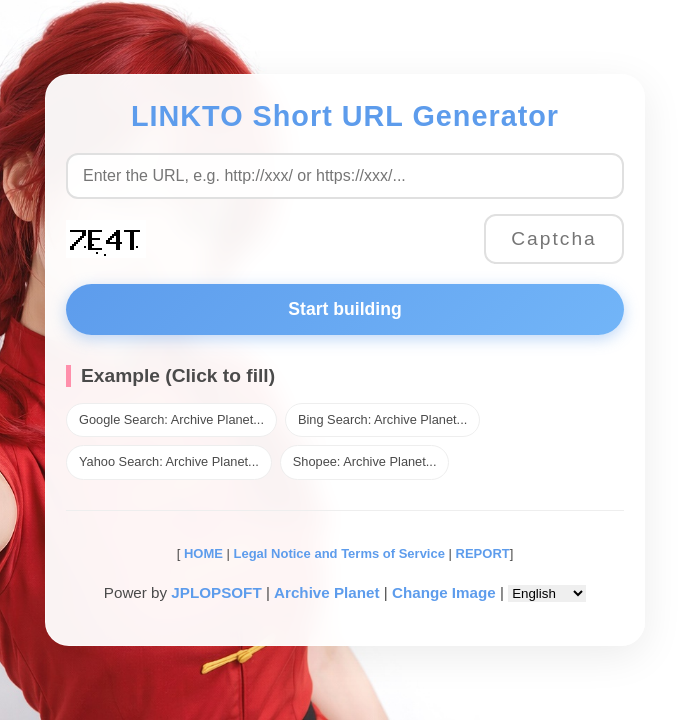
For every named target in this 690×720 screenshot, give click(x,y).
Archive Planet (327, 592)
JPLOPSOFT (216, 592)
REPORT (483, 553)
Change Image (444, 592)
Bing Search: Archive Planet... (382, 419)
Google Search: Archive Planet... (171, 419)
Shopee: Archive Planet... (365, 461)
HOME (201, 553)
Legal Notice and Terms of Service (339, 553)
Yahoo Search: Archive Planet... (169, 461)
